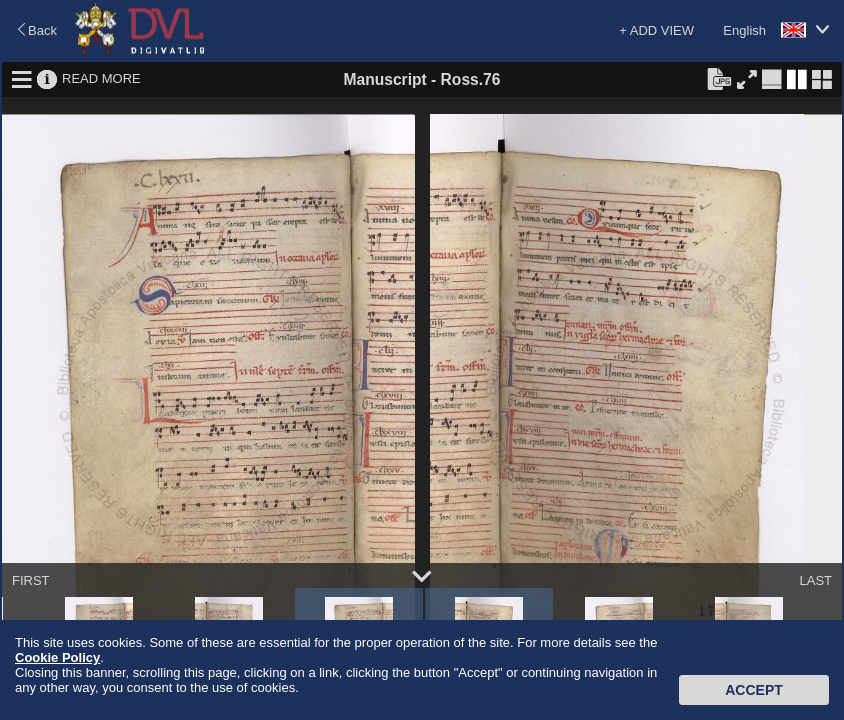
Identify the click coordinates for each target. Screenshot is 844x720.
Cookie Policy (57, 657)
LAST (815, 580)
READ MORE (101, 78)
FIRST (31, 580)
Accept (754, 690)
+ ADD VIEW (656, 30)
